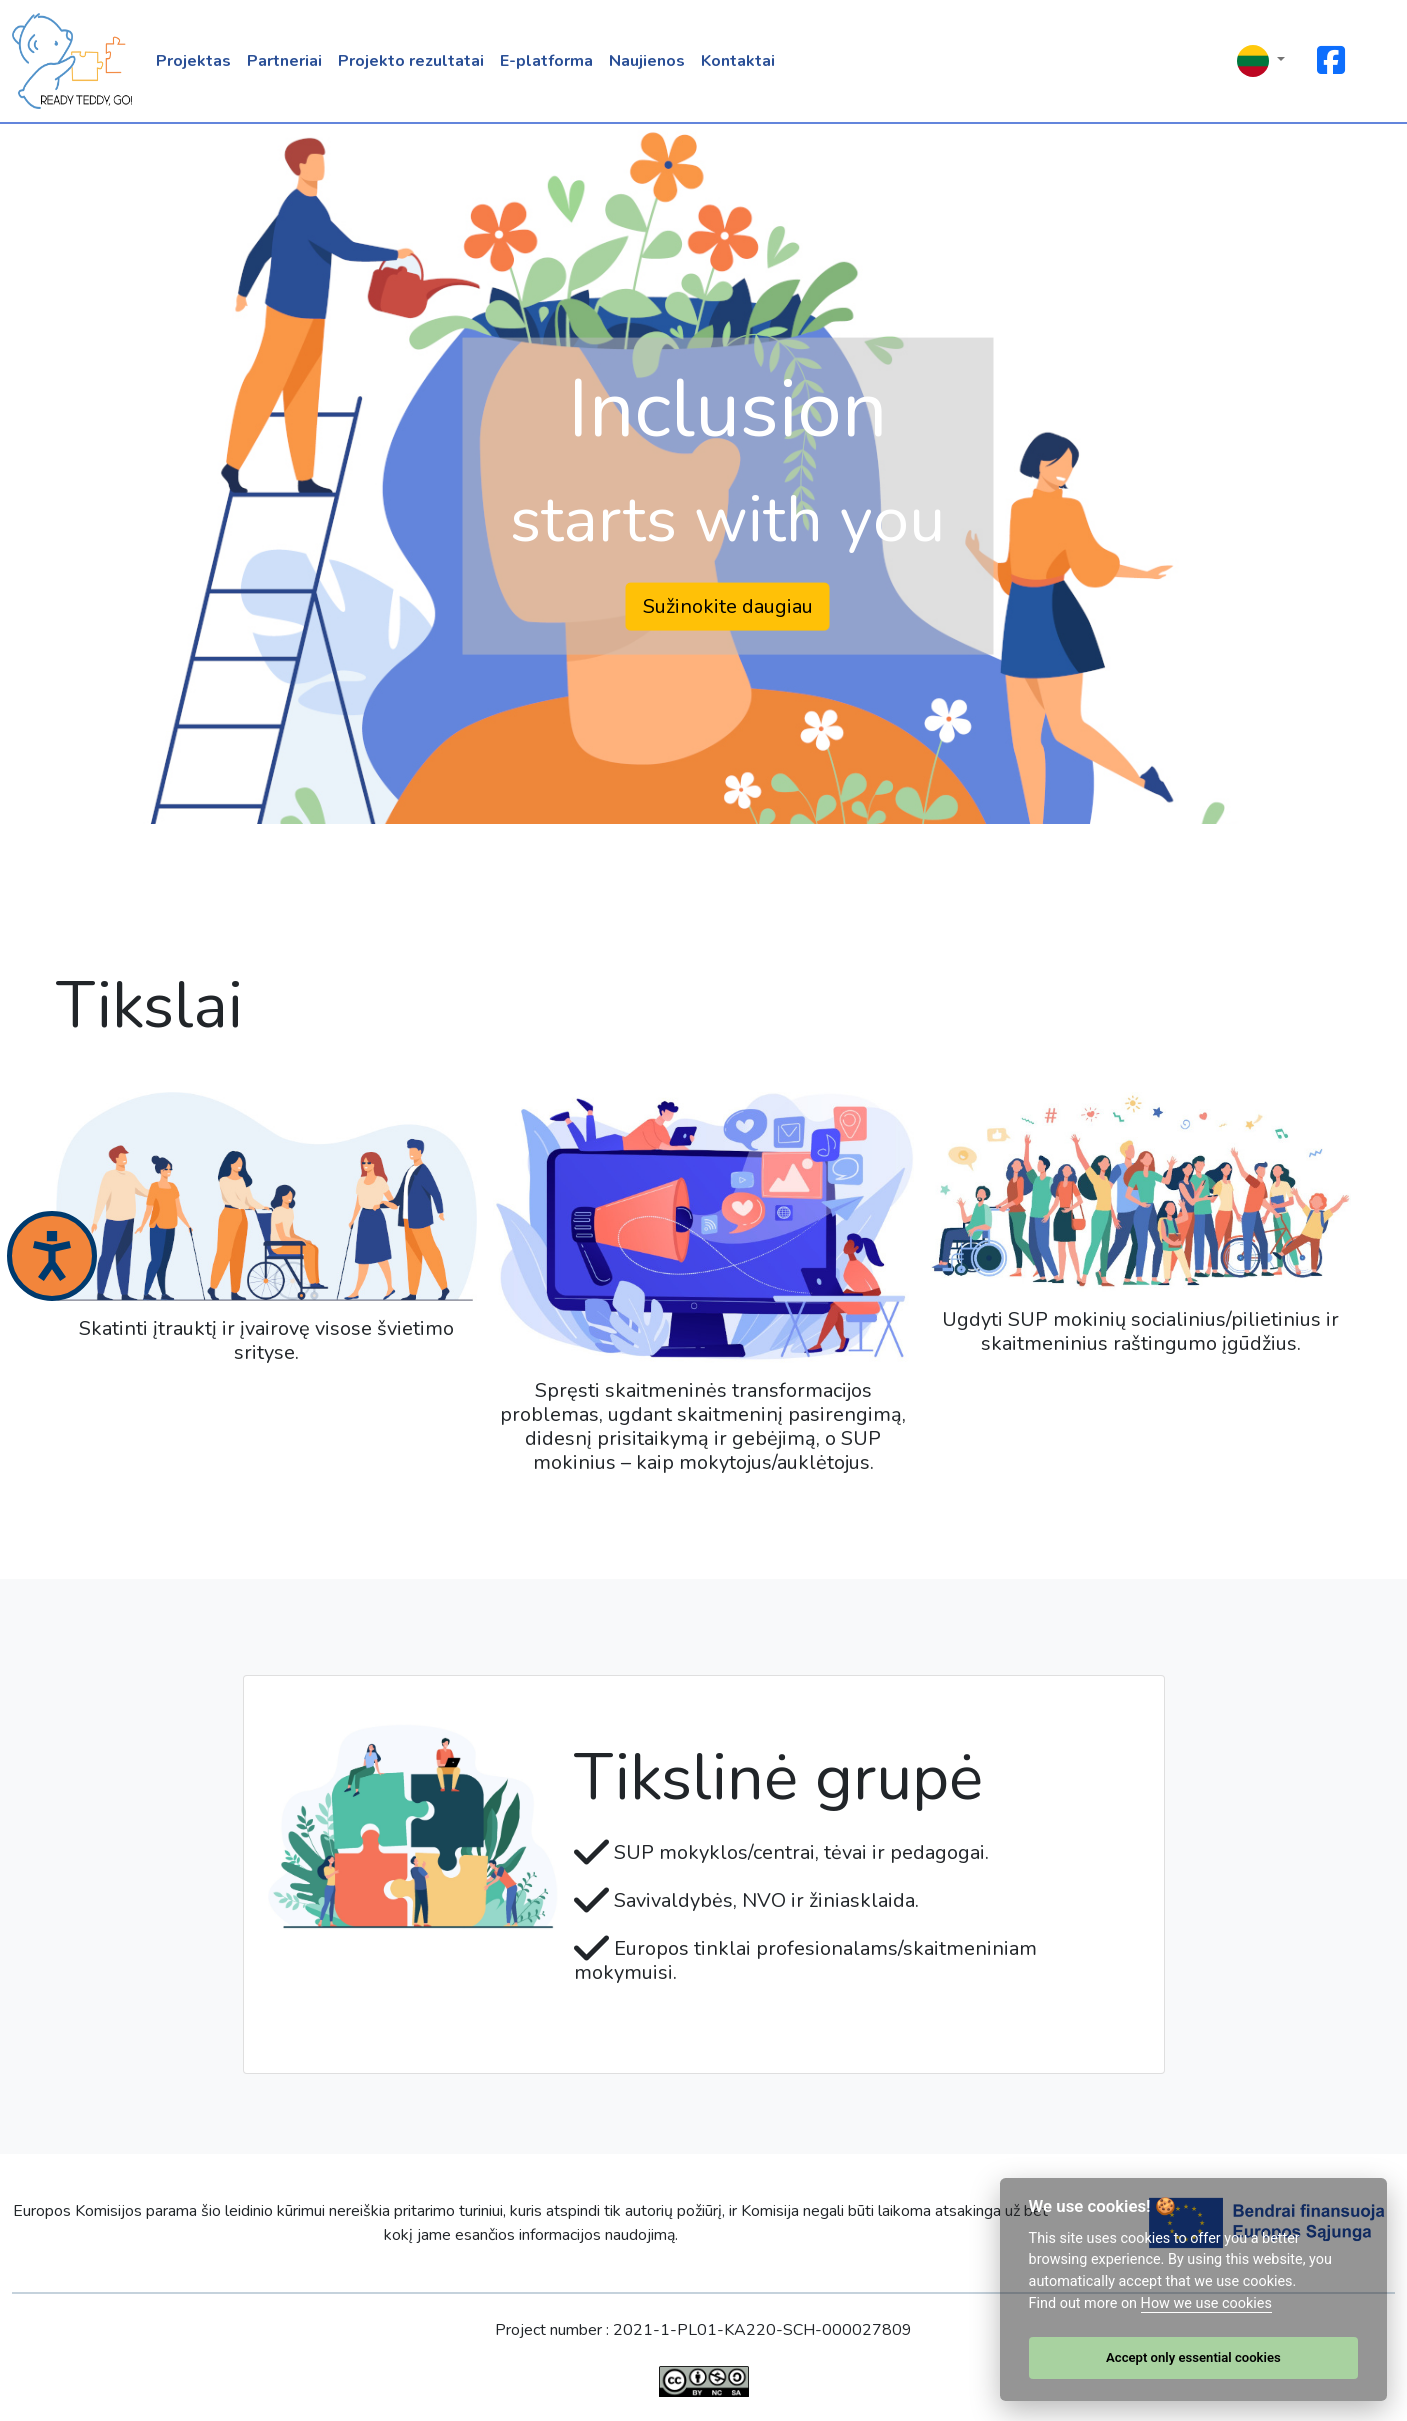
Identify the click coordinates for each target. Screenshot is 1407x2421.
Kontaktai (738, 61)
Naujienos (647, 61)
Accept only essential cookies (1193, 2357)
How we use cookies (1206, 2303)
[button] (1261, 61)
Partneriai (284, 61)
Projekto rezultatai (411, 61)
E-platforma (546, 61)
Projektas (193, 61)
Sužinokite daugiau (728, 605)
